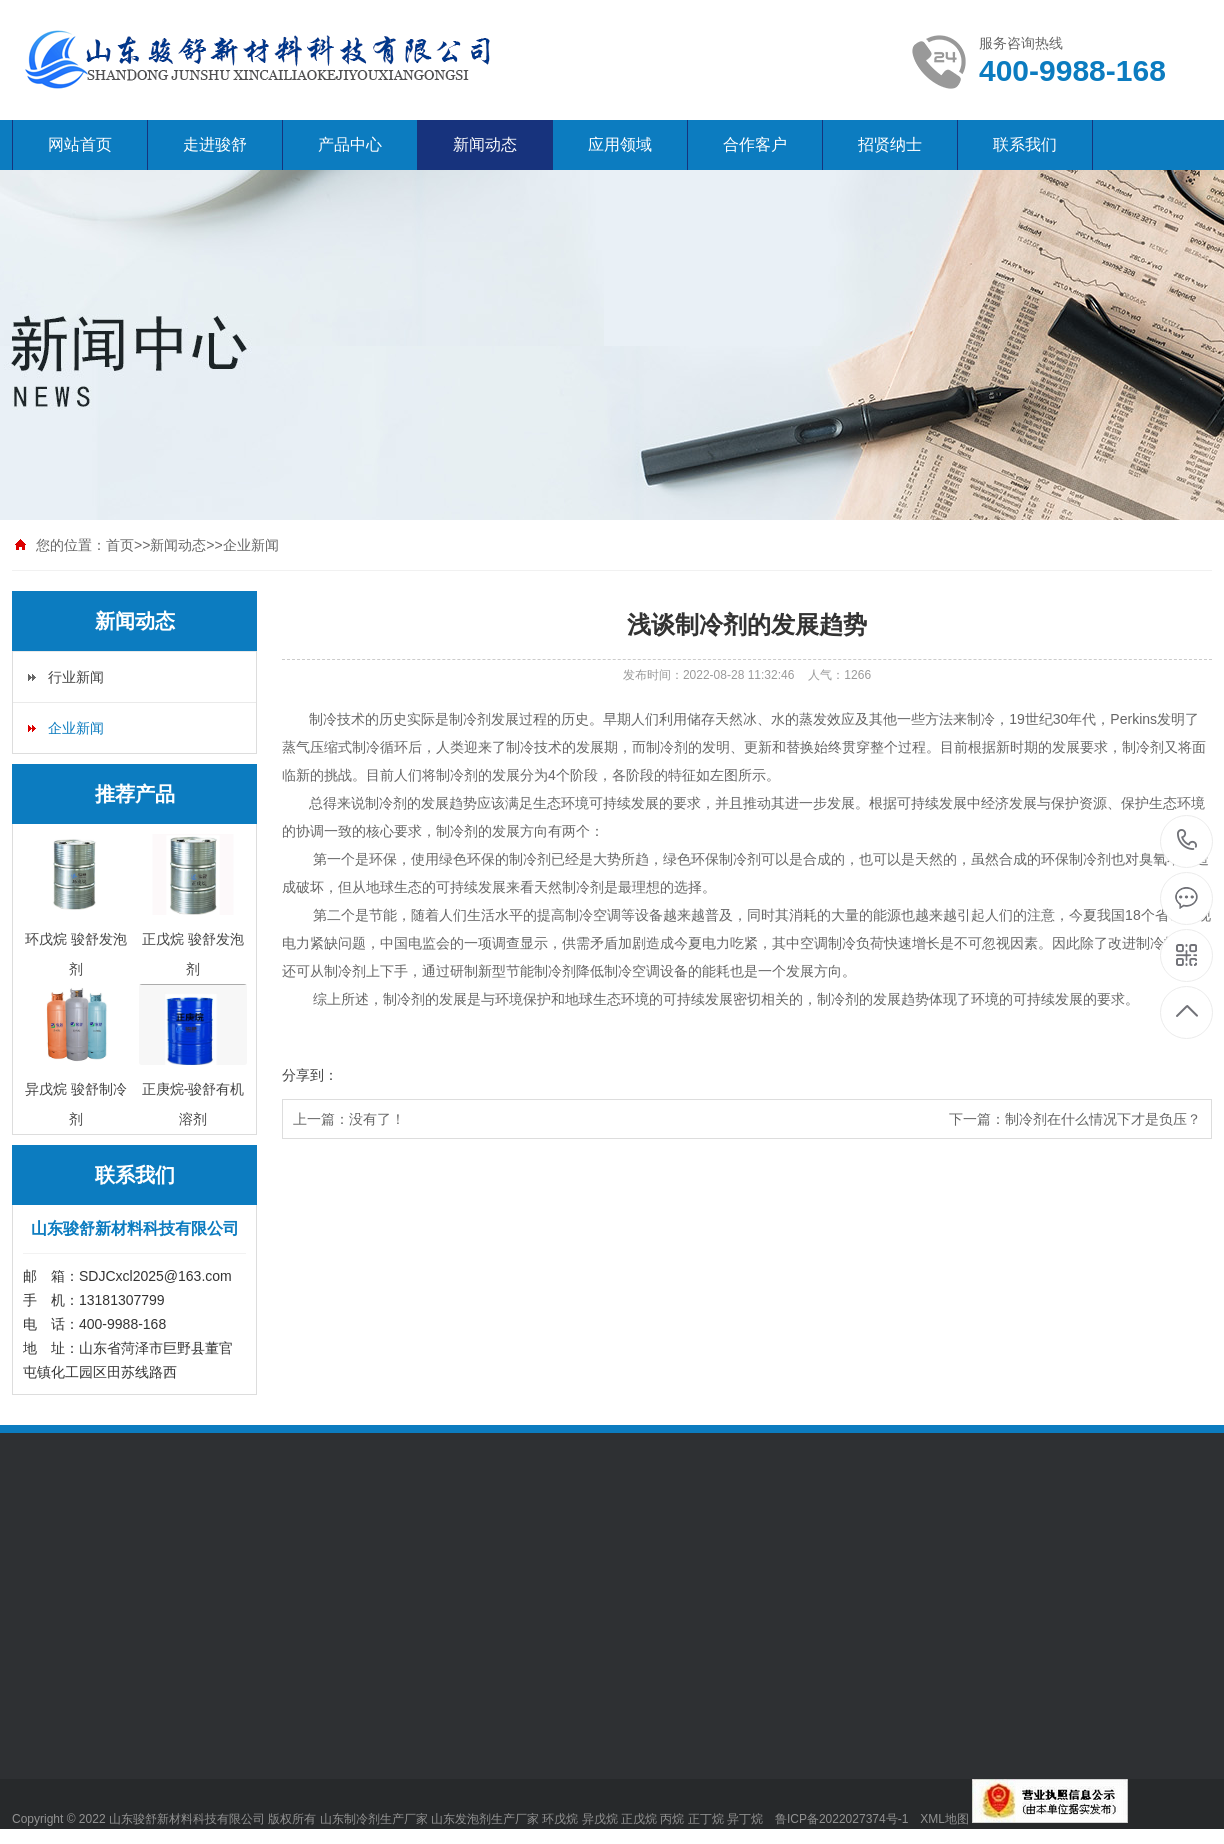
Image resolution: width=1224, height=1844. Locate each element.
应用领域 (620, 144)
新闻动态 (485, 144)
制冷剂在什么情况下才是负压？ (1103, 1119)
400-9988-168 (1187, 841)
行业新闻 (76, 677)
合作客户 (755, 144)
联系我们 (1025, 144)
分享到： (310, 1075)
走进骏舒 (215, 144)
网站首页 (80, 144)
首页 (120, 545)
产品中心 (350, 144)
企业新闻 (251, 545)
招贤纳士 (890, 144)
